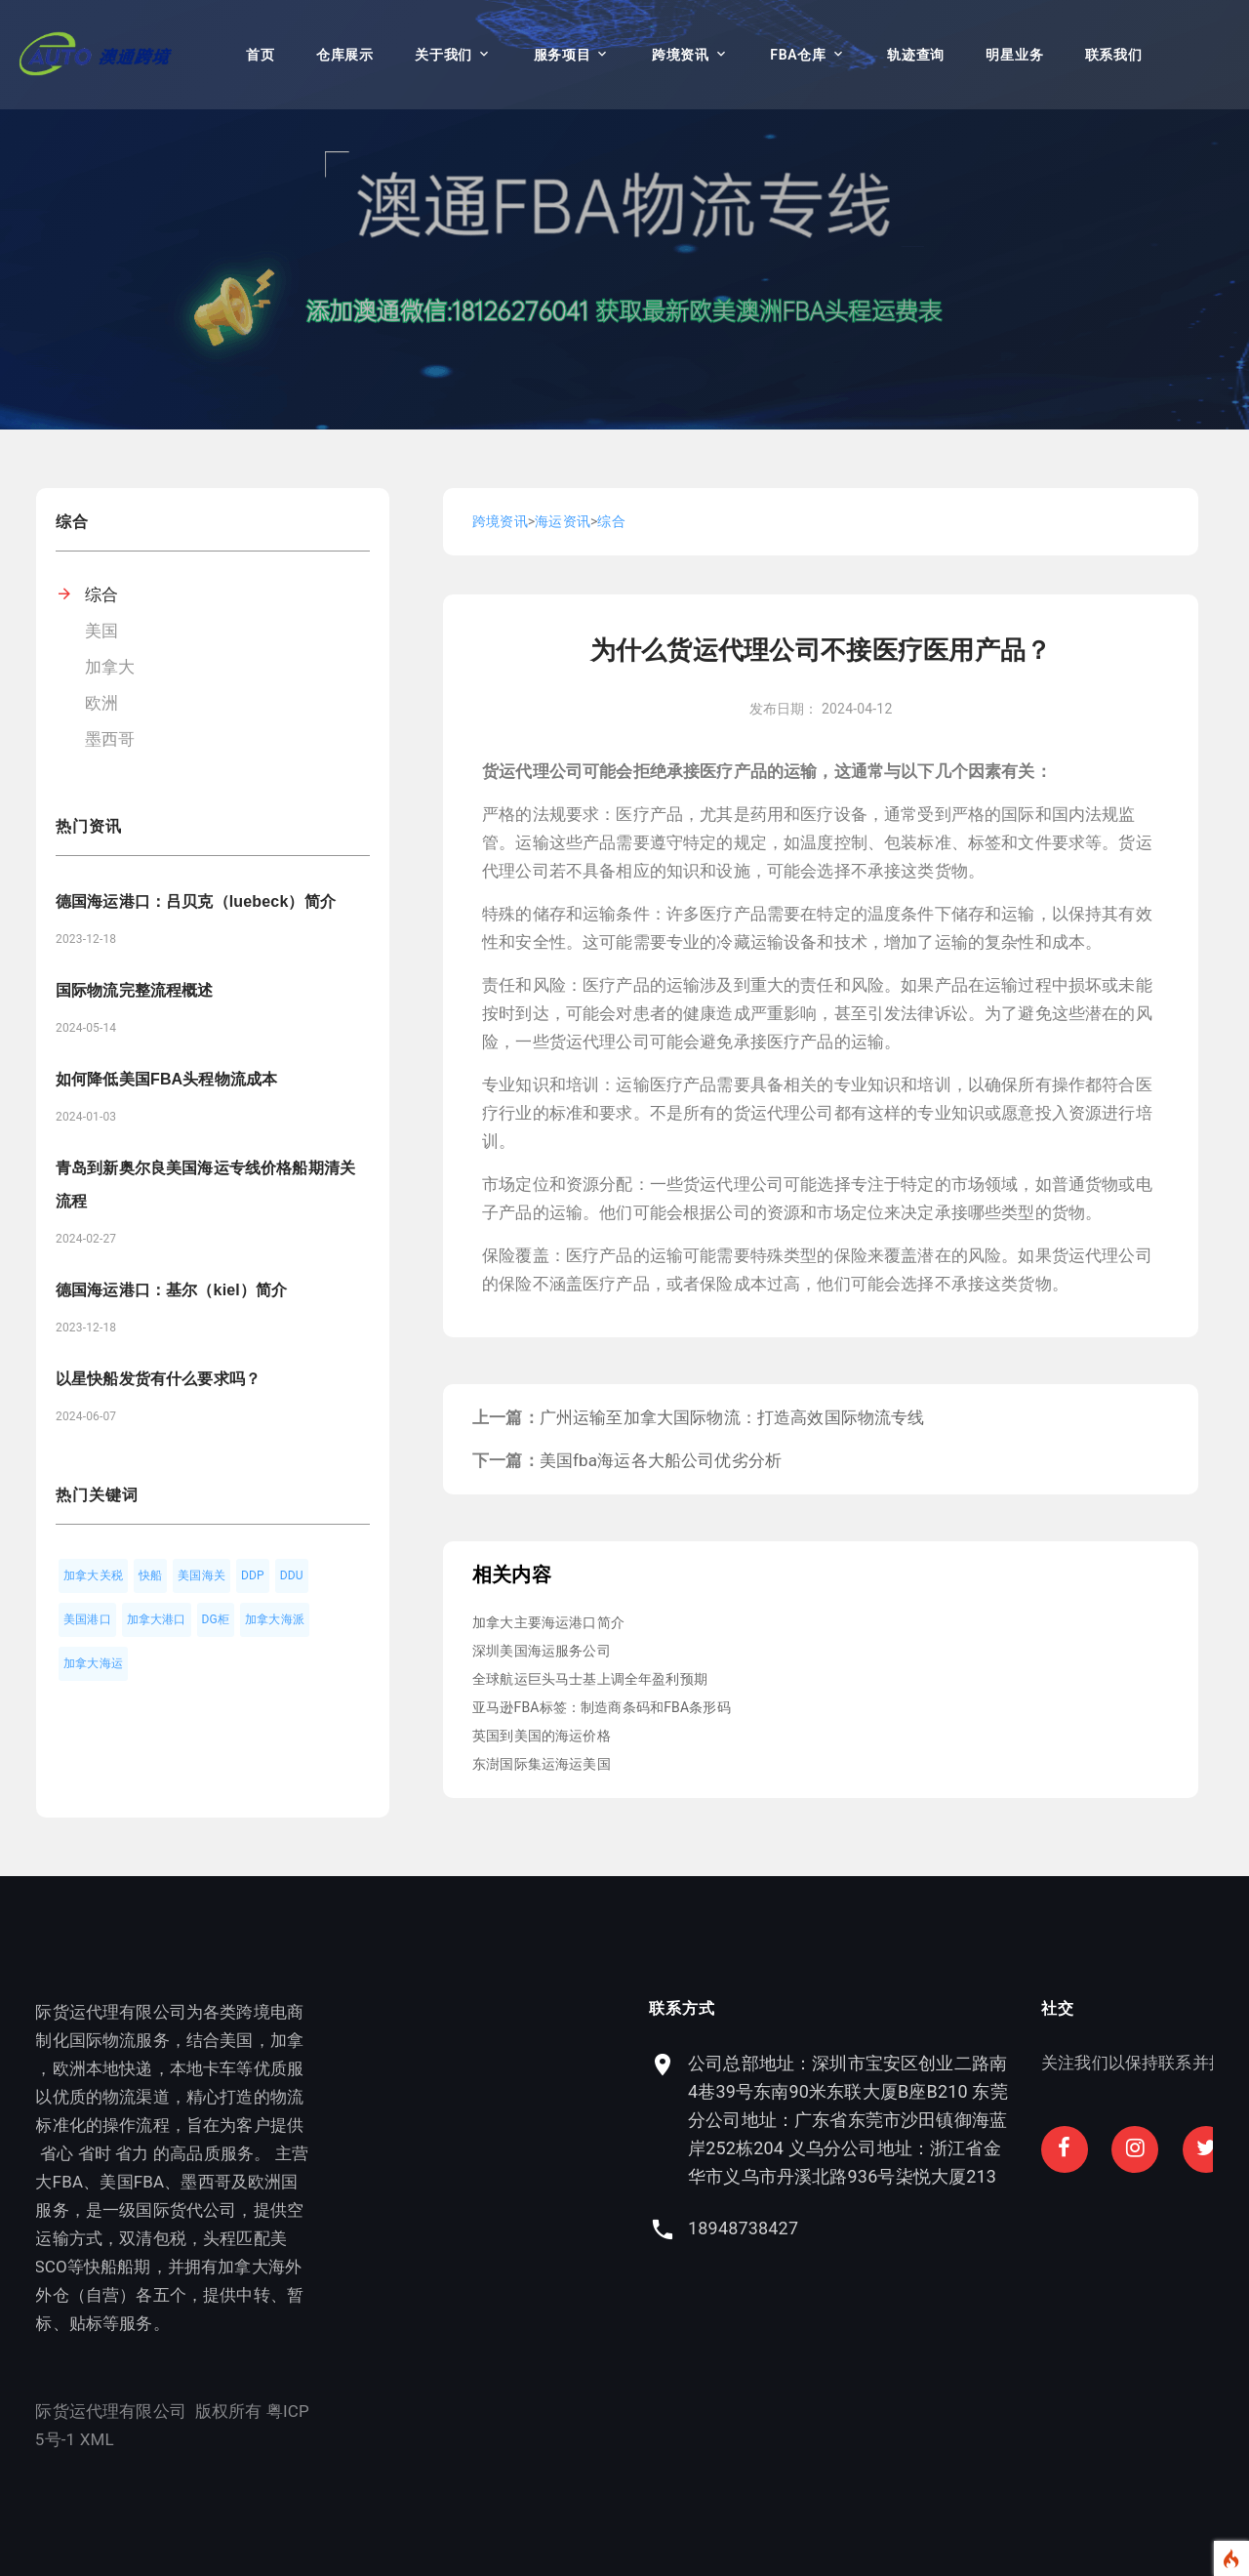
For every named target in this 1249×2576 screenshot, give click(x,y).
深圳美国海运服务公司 (541, 1650)
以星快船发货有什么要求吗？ (158, 1378)
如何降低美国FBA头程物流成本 (166, 1079)
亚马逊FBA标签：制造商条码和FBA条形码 (601, 1707)
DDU (291, 1575)
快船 (150, 1575)
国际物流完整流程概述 (135, 990)
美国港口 (87, 1619)
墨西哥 (110, 739)
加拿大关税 (93, 1575)
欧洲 (101, 703)
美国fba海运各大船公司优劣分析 (661, 1460)
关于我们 (443, 54)
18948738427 (881, 2228)
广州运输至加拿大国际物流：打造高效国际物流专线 (732, 1417)
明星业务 (1014, 54)
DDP (252, 1575)
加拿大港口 (156, 1619)
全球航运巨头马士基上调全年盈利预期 (589, 1679)
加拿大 (110, 666)
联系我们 (1114, 54)
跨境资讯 (680, 54)
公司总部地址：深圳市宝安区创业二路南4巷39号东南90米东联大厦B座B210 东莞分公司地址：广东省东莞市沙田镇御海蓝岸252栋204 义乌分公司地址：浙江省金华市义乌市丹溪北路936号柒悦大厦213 (986, 2120)
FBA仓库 (798, 54)
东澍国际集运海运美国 (541, 1764)
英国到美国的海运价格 (541, 1735)
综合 (101, 594)
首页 (260, 54)
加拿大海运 (93, 1663)
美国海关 (201, 1575)
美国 (101, 630)
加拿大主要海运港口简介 (548, 1622)
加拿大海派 (274, 1619)
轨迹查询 (916, 54)
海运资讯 (562, 521)
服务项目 (562, 54)
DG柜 (216, 1619)
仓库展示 (345, 54)
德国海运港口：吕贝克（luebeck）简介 (196, 901)
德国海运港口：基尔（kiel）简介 (171, 1290)
